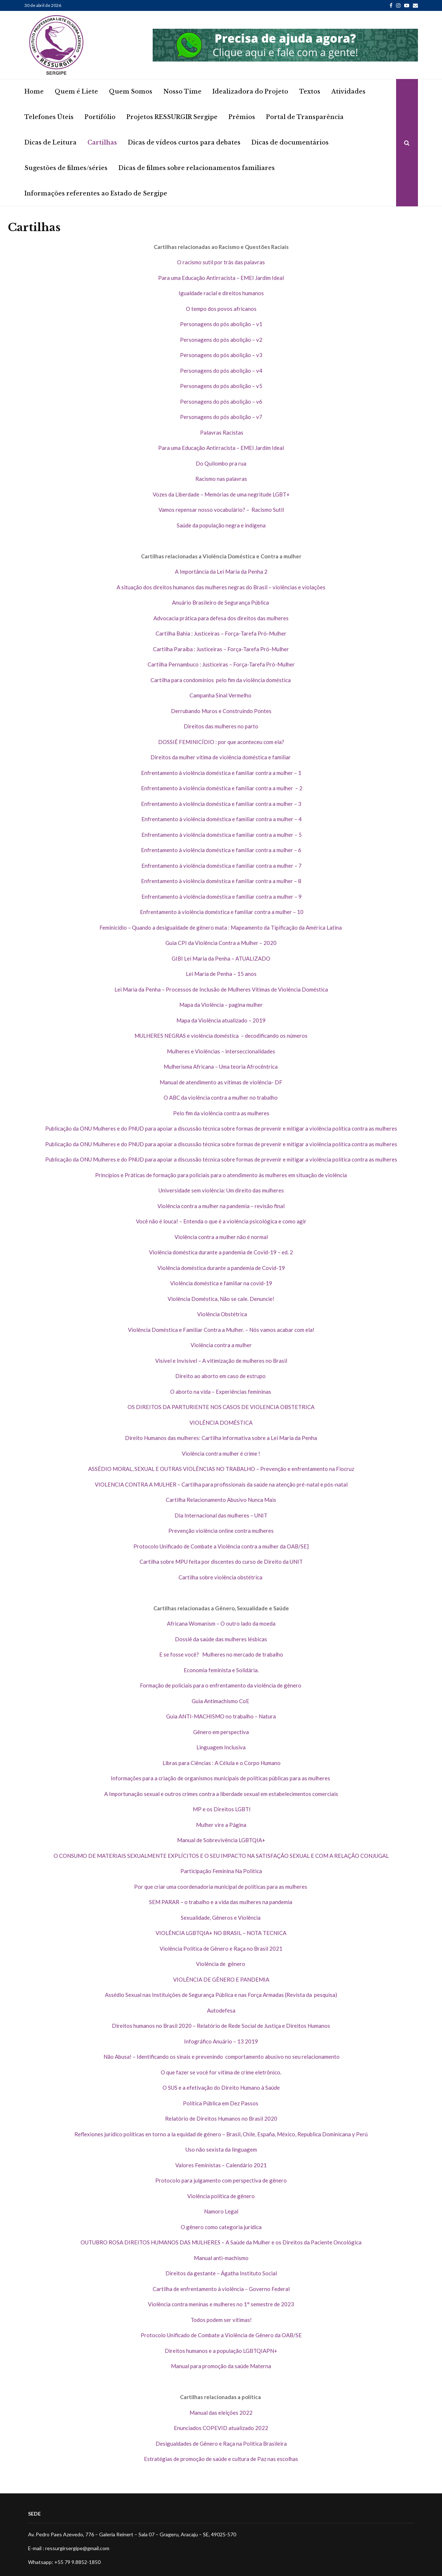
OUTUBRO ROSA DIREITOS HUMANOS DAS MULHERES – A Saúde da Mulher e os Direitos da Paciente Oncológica (221, 2242)
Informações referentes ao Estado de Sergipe (95, 193)
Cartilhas (102, 142)
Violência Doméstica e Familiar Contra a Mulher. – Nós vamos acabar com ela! (221, 1329)
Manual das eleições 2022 (221, 2412)
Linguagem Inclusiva (221, 1747)
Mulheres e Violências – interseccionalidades (221, 1051)
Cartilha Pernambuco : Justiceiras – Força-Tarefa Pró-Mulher (221, 664)
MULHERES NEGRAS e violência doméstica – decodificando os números (221, 1035)
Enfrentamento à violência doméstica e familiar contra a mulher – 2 (221, 788)
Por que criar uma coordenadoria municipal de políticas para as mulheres (221, 1886)
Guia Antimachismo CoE (221, 1701)
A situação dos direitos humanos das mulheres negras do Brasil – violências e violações (221, 587)
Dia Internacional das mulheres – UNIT (221, 1515)
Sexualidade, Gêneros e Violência (221, 1917)
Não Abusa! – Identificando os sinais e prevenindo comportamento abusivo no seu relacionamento (221, 2056)
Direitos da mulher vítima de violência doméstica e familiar (221, 757)
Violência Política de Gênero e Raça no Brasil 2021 (221, 1948)
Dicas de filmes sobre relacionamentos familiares (196, 167)
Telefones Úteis (49, 116)
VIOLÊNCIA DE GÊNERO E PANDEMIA (221, 1979)
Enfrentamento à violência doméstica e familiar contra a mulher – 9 (221, 896)
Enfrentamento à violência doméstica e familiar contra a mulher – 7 (221, 865)
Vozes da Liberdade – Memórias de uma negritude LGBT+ (221, 494)
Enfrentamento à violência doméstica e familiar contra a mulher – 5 (221, 834)
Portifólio (100, 116)
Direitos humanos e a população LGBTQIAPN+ (221, 2350)
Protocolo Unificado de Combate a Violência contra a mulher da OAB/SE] (221, 1546)
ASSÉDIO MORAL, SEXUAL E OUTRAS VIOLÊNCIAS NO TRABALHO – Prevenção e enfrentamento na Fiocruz (221, 1468)
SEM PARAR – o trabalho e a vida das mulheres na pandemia (221, 1902)
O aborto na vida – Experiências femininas (221, 1391)
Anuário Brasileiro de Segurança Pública (221, 602)
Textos (309, 91)
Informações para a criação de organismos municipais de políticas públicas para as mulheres (221, 1778)
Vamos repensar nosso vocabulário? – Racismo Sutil (221, 509)
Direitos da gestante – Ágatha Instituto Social (221, 2273)
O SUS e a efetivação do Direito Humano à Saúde (221, 2087)
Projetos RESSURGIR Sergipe (172, 116)
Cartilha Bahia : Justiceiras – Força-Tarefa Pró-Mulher (221, 633)
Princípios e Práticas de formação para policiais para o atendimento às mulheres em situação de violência (221, 1175)
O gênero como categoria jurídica (221, 2227)
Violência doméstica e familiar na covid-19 (221, 1283)
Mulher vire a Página (221, 1824)
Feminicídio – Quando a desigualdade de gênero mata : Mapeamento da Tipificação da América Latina (221, 927)
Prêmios (241, 116)
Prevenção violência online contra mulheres (221, 1530)
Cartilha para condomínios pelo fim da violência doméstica (221, 680)
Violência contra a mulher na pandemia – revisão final (221, 1206)
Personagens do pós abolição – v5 (221, 386)
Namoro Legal (221, 2211)
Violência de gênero (221, 1963)
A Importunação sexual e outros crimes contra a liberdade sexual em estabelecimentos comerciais (221, 1793)
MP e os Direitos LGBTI (221, 1809)
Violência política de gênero (221, 2196)
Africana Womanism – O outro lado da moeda (221, 1623)
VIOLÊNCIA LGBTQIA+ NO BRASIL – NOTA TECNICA (221, 1933)
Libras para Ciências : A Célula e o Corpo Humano (221, 1763)
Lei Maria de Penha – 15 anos (221, 973)
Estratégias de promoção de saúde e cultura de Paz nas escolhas (221, 2459)
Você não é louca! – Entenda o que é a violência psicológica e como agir (221, 1221)
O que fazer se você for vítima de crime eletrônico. (221, 2072)
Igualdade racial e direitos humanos (221, 293)
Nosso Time (182, 91)
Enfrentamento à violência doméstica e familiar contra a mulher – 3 (221, 803)
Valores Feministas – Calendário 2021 (221, 2165)
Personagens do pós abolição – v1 (221, 324)
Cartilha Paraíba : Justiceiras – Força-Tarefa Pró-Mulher (221, 649)
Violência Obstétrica (221, 1314)
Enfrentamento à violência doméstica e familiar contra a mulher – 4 (221, 819)
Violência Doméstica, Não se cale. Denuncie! (221, 1298)
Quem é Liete (76, 91)
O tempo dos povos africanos (221, 308)
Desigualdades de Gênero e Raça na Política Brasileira (221, 2443)
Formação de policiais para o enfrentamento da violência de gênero (221, 1685)
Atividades (348, 91)
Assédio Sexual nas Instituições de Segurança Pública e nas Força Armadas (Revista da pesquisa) (221, 1994)
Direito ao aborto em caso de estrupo (221, 1376)
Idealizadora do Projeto (250, 91)
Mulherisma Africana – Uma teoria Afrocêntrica (221, 1066)
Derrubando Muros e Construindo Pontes (221, 711)
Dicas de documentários (290, 142)
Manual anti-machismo (221, 2258)
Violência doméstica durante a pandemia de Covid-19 (221, 1268)
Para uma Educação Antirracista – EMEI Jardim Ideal (221, 277)
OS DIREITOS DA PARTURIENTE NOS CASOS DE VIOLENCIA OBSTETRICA (221, 1407)
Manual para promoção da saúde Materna (221, 2366)
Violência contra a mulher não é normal (221, 1237)
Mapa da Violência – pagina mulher (221, 1004)
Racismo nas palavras (221, 478)
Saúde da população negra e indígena (221, 525)
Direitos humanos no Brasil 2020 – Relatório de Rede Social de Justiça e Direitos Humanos (221, 2025)
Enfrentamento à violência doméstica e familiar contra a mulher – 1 (221, 772)
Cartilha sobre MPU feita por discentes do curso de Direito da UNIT (221, 1561)
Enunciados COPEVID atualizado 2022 (221, 2428)
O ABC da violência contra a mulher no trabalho (221, 1097)
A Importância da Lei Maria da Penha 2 (221, 571)
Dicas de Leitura (50, 142)
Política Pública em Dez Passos (221, 2103)
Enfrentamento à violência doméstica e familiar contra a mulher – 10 (221, 912)
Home (34, 91)
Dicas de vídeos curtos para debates (184, 142)
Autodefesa (221, 2010)
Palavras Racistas (221, 432)
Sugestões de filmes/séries (65, 167)
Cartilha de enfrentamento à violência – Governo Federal (221, 2289)
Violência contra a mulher (221, 1345)
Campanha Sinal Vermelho (221, 695)
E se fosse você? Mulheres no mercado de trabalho (221, 1654)
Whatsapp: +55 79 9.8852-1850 (64, 2562)
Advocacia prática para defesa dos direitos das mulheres (221, 618)
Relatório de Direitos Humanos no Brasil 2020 (221, 2118)
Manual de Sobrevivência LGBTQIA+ (221, 1840)
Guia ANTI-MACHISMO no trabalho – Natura (221, 1716)
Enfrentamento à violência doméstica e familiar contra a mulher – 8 (221, 881)
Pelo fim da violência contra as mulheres (221, 1113)
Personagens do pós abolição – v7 (221, 416)
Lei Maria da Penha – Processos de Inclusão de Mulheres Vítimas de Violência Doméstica (221, 989)
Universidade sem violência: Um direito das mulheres (221, 1190)
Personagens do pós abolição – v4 (221, 370)
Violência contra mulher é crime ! (221, 1453)
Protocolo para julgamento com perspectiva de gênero (221, 2180)
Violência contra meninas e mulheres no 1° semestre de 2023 (221, 2304)
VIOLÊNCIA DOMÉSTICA (221, 1422)
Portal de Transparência (305, 116)
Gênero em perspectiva (221, 1732)
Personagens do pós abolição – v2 (221, 339)
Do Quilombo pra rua (221, 463)
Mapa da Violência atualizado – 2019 (221, 1020)
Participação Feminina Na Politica (221, 1871)
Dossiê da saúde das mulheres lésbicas (221, 1639)
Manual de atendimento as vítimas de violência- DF (221, 1082)
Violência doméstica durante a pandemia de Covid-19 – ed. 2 (221, 1252)
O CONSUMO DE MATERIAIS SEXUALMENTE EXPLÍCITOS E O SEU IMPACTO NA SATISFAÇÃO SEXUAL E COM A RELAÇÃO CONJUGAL (221, 1855)
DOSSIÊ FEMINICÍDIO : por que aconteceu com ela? (221, 742)
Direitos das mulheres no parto (221, 726)
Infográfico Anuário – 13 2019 (221, 2041)
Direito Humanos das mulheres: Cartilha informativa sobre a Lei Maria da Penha (221, 1438)
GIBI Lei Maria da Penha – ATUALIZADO (221, 958)
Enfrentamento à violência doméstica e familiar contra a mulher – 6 (221, 850)
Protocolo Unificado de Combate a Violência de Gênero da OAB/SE (221, 2335)
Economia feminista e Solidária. (221, 1670)
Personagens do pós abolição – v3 (221, 355)
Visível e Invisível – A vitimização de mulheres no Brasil (221, 1360)
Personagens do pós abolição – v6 (221, 401)
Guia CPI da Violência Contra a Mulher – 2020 (221, 942)
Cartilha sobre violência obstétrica (221, 1577)
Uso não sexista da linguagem (221, 2149)
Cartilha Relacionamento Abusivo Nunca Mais (221, 1499)
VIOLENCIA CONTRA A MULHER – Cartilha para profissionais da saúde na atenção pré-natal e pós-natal (221, 1484)
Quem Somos (130, 91)
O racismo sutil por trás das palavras (221, 262)
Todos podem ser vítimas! (221, 2319)
